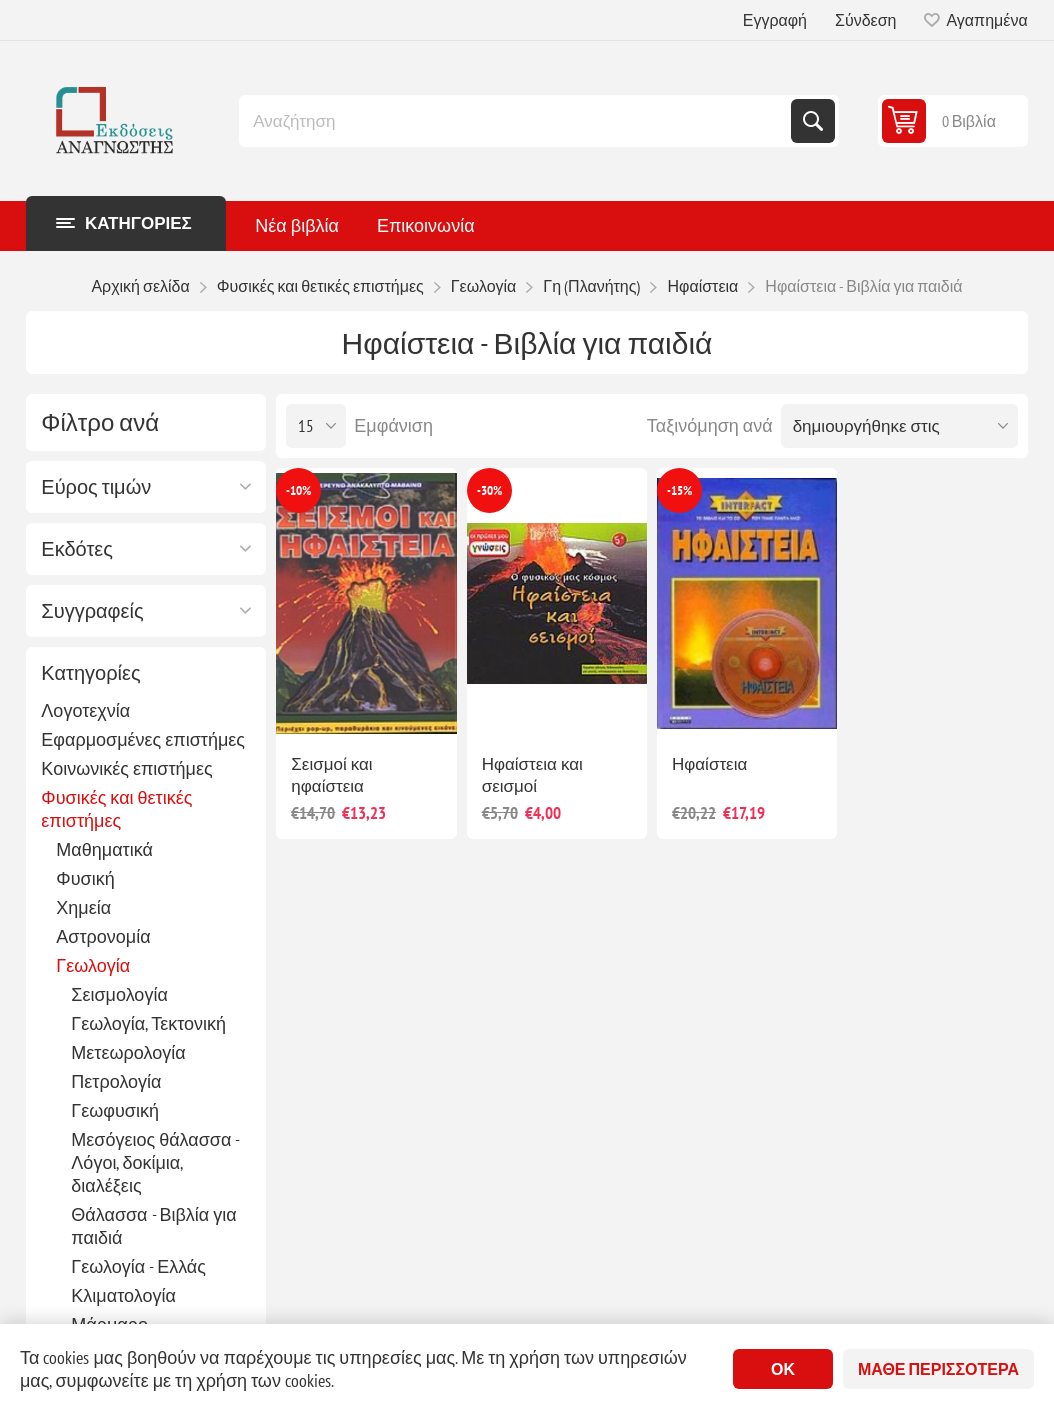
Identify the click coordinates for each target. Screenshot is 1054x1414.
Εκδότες (77, 549)
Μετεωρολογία (128, 1052)
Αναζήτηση (813, 121)
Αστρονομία (103, 936)
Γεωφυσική (115, 1110)
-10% (298, 490)
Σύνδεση (865, 20)
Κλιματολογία (123, 1295)
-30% (489, 490)
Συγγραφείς (92, 611)
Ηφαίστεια (709, 764)
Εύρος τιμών (96, 487)
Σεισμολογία (119, 994)
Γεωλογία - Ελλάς (138, 1266)
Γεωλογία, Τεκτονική (148, 1023)
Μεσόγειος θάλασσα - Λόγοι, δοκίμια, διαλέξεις (155, 1162)
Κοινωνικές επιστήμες (126, 768)
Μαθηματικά (104, 849)
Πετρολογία (116, 1081)
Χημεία (83, 907)
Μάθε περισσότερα (938, 1369)
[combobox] (517, 121)
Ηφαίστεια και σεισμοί (532, 775)
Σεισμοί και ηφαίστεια (331, 775)
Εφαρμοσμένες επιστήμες (143, 739)
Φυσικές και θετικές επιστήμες (116, 809)
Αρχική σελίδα (140, 286)
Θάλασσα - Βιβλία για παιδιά (153, 1226)
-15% (679, 490)
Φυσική (85, 878)
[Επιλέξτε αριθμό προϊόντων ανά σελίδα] (316, 426)
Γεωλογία (93, 965)
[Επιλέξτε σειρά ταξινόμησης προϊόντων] (899, 426)
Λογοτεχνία (85, 710)
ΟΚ (783, 1369)
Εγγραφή (775, 20)
